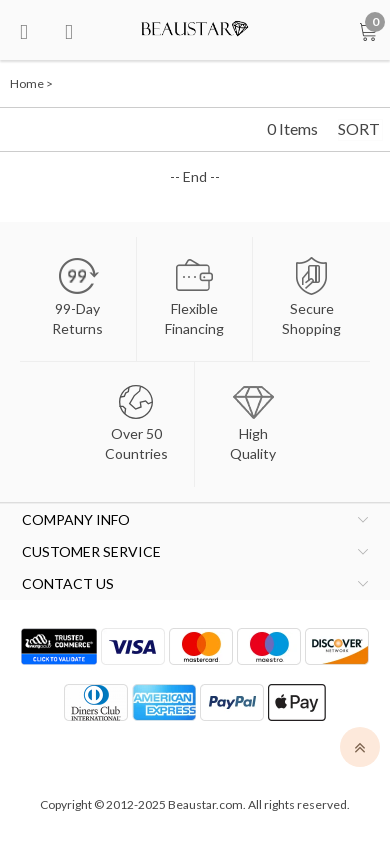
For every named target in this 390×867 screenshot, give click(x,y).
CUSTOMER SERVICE (91, 551)
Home (27, 83)
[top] (360, 747)
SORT (359, 128)
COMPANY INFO (76, 519)
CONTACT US (68, 583)
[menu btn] (24, 30)
